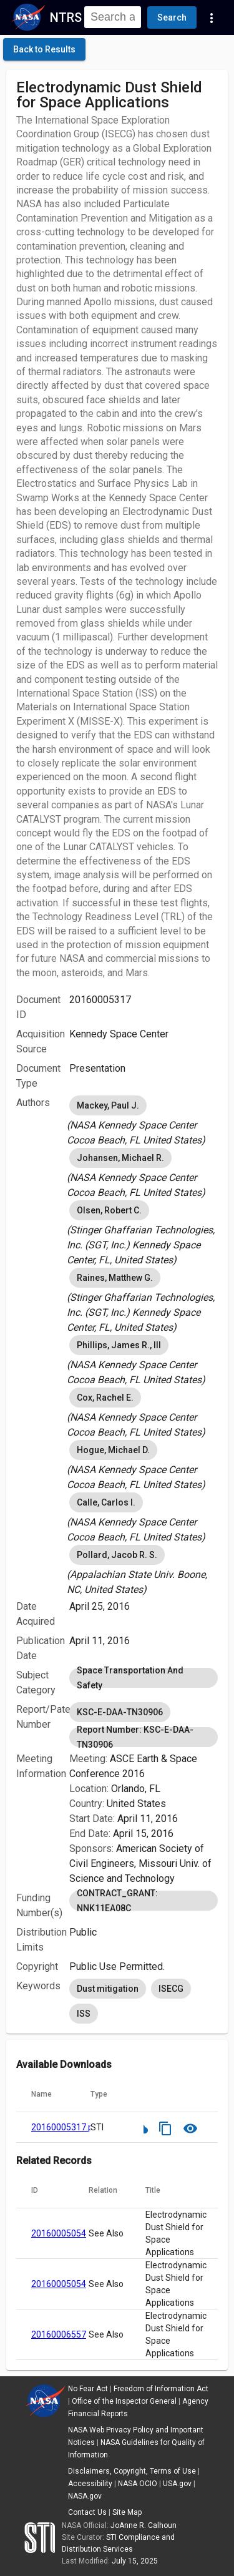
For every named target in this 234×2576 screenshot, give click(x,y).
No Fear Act (88, 2388)
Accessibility (90, 2483)
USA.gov (177, 2483)
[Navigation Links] (211, 17)
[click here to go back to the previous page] (44, 49)
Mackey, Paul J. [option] (108, 1105)
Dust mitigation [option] (107, 1989)
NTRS (66, 17)
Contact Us (87, 2512)
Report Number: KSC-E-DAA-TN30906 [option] (143, 1737)
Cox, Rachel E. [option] (105, 1398)
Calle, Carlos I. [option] (106, 1502)
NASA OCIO (137, 2483)
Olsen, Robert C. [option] (109, 1210)
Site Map (127, 2512)
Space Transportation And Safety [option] (143, 1678)
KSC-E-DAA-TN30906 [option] (119, 1712)
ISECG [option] (171, 1989)
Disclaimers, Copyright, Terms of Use (132, 2471)
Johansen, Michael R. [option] (120, 1158)
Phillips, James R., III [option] (118, 1345)
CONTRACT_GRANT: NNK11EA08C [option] (143, 1901)
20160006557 (58, 2334)
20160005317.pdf (66, 2127)
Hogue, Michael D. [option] (113, 1450)
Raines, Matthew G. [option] (114, 1278)
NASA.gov (85, 2496)
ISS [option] (83, 2014)
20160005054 (58, 2233)
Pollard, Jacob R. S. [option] (117, 1555)
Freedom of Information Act (161, 2388)
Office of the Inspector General (124, 2401)
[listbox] (143, 1120)
